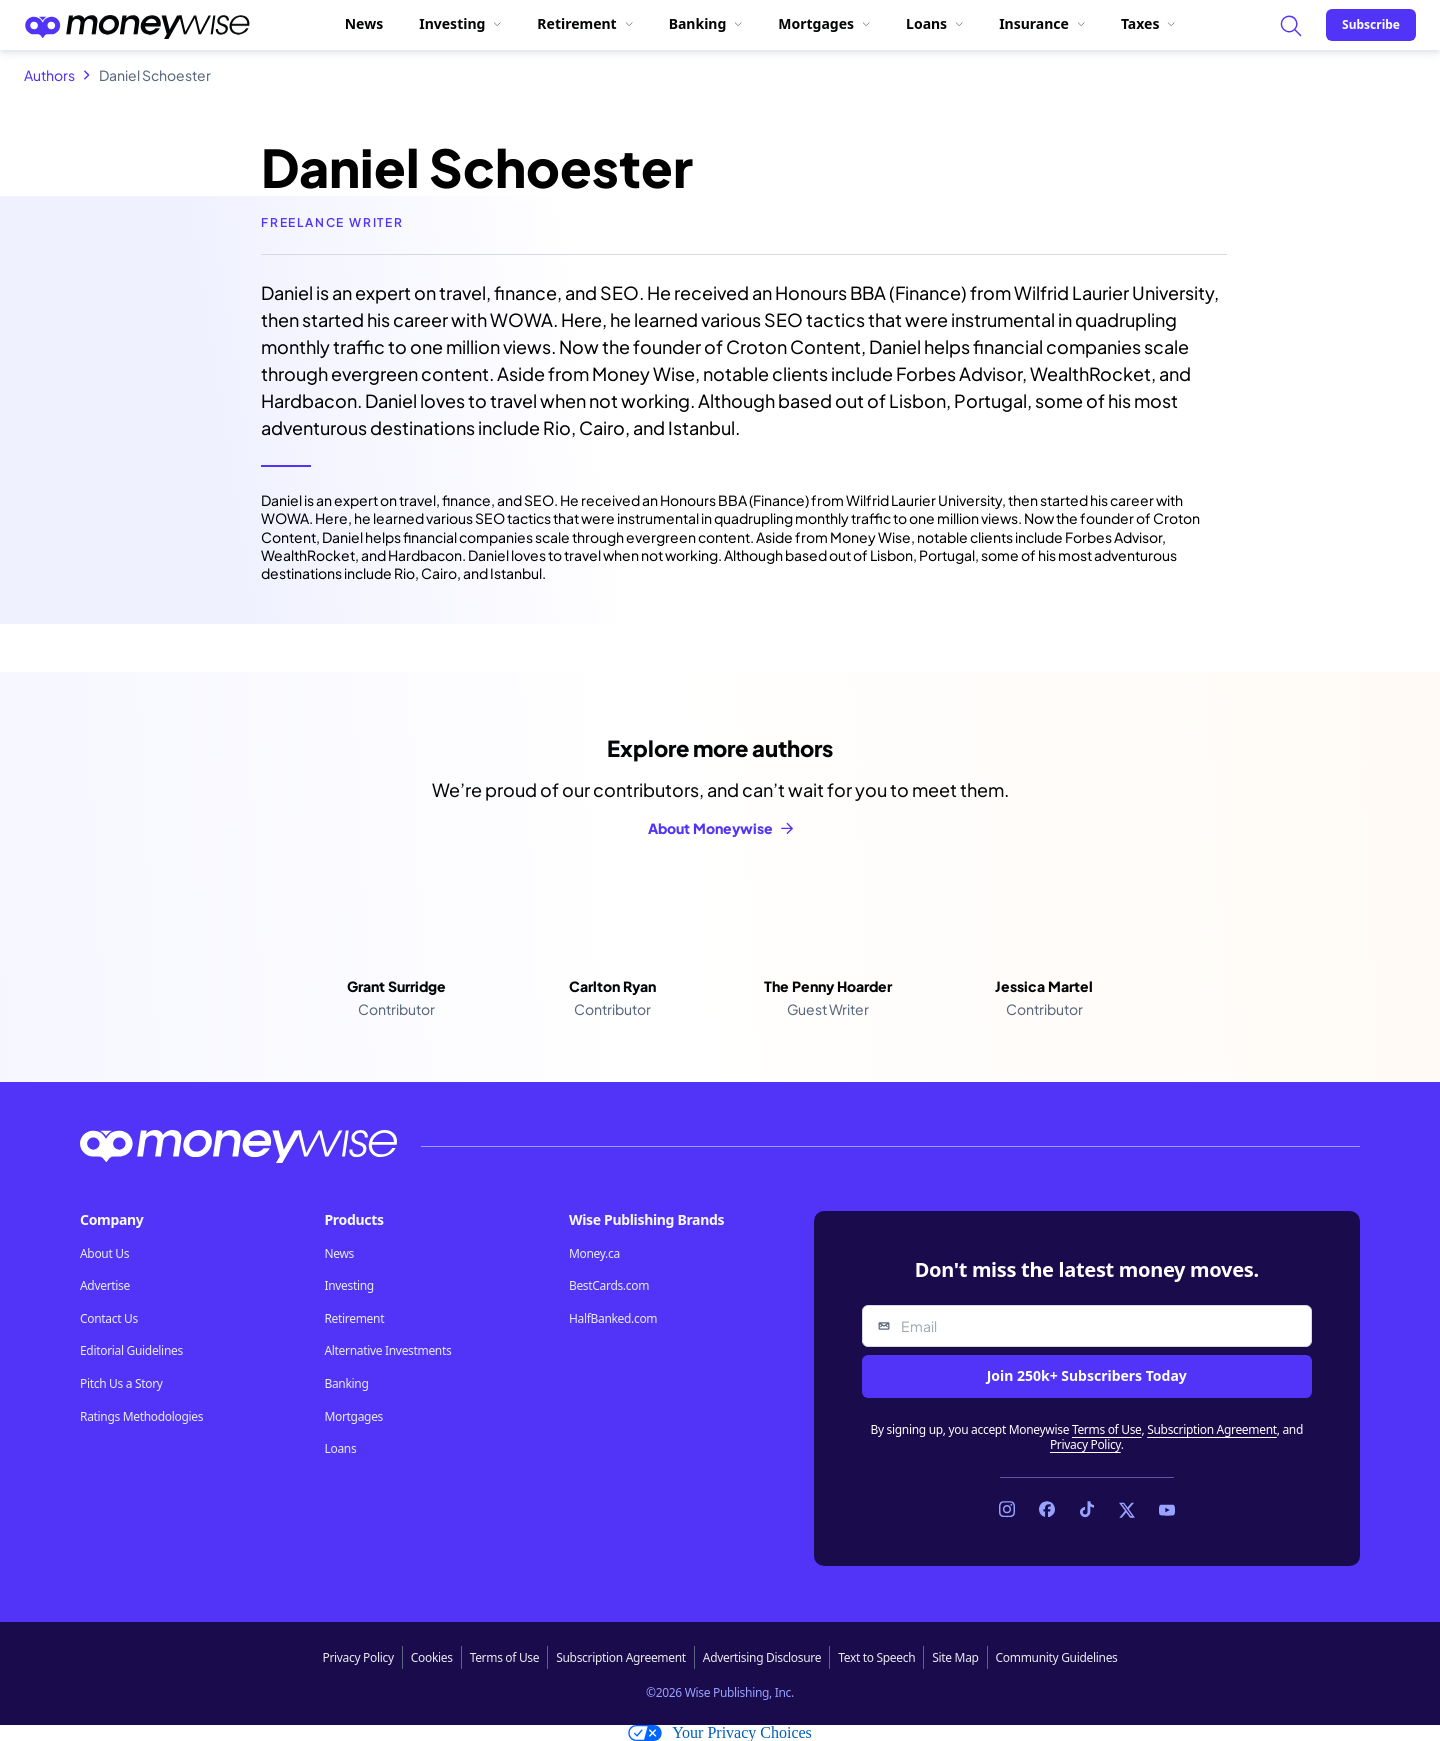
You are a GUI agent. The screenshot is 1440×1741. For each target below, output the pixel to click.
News (364, 23)
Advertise (105, 1286)
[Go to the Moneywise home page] (137, 25)
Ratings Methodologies (141, 1417)
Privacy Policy (1085, 1444)
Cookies (432, 1657)
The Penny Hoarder (828, 986)
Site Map (955, 1657)
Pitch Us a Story (121, 1384)
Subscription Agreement (1212, 1429)
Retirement (584, 23)
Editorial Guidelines (131, 1351)
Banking (706, 23)
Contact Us (109, 1319)
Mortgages (824, 23)
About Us (104, 1254)
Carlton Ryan (612, 986)
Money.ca (594, 1254)
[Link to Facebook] (1047, 1510)
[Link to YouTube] (1167, 1510)
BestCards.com (609, 1286)
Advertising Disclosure (762, 1657)
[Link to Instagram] (1007, 1510)
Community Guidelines (1057, 1657)
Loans (934, 23)
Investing (460, 23)
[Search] (1290, 25)
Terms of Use (1107, 1429)
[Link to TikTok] (1087, 1510)
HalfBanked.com (613, 1319)
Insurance (1042, 23)
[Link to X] (1127, 1510)
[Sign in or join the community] (1371, 25)
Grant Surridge (396, 986)
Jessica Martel (1044, 986)
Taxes (1148, 23)
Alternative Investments (387, 1351)
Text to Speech (876, 1657)
